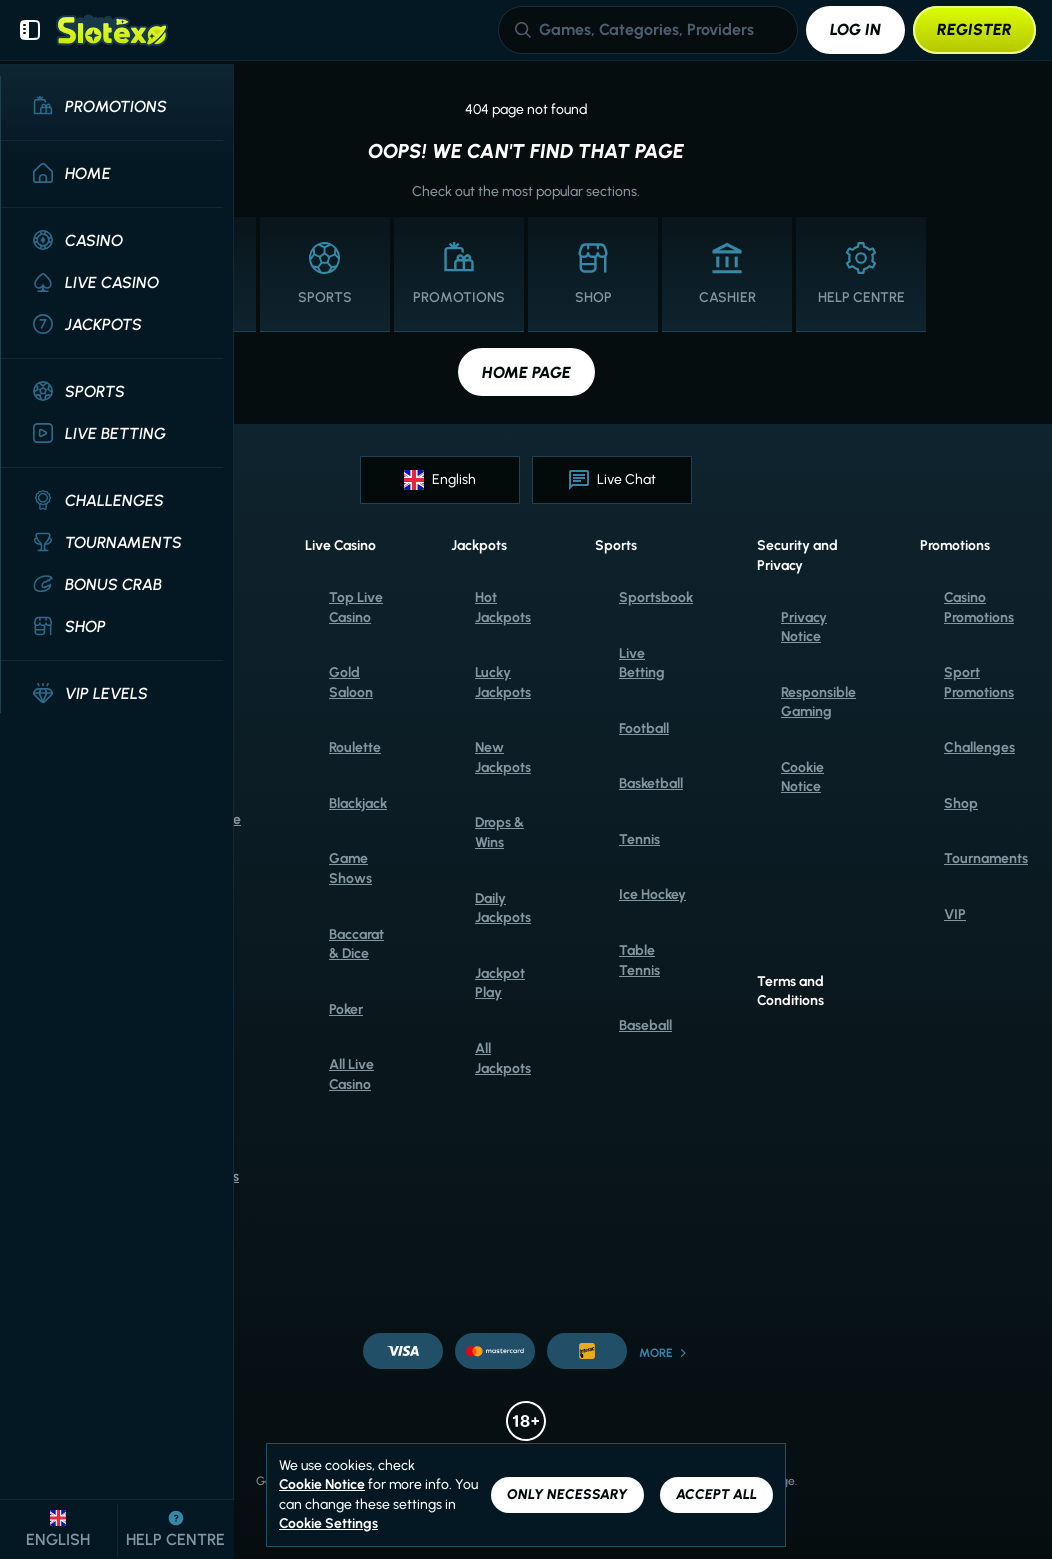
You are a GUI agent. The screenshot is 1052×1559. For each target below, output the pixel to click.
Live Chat (612, 480)
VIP (955, 914)
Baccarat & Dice (356, 944)
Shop (961, 803)
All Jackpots (503, 1058)
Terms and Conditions (790, 991)
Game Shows (350, 868)
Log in (855, 29)
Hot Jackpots (503, 607)
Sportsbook (656, 597)
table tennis (639, 960)
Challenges (979, 747)
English (440, 480)
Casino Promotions (979, 607)
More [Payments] (664, 1353)
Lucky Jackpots (503, 682)
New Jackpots (503, 757)
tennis (639, 839)
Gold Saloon (351, 682)
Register (974, 29)
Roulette (355, 747)
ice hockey (652, 894)
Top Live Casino (356, 607)
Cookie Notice (802, 777)
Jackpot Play (500, 983)
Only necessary (567, 1494)
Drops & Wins (499, 832)
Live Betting (642, 663)
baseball (645, 1025)
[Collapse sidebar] (30, 30)
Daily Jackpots (503, 908)
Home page (526, 372)
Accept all (716, 1494)
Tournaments (986, 858)
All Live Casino (351, 1074)
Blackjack (358, 803)
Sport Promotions (979, 682)
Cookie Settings (328, 1524)
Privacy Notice (804, 627)
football (644, 728)
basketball (651, 783)
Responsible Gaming (818, 702)
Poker (346, 1009)
